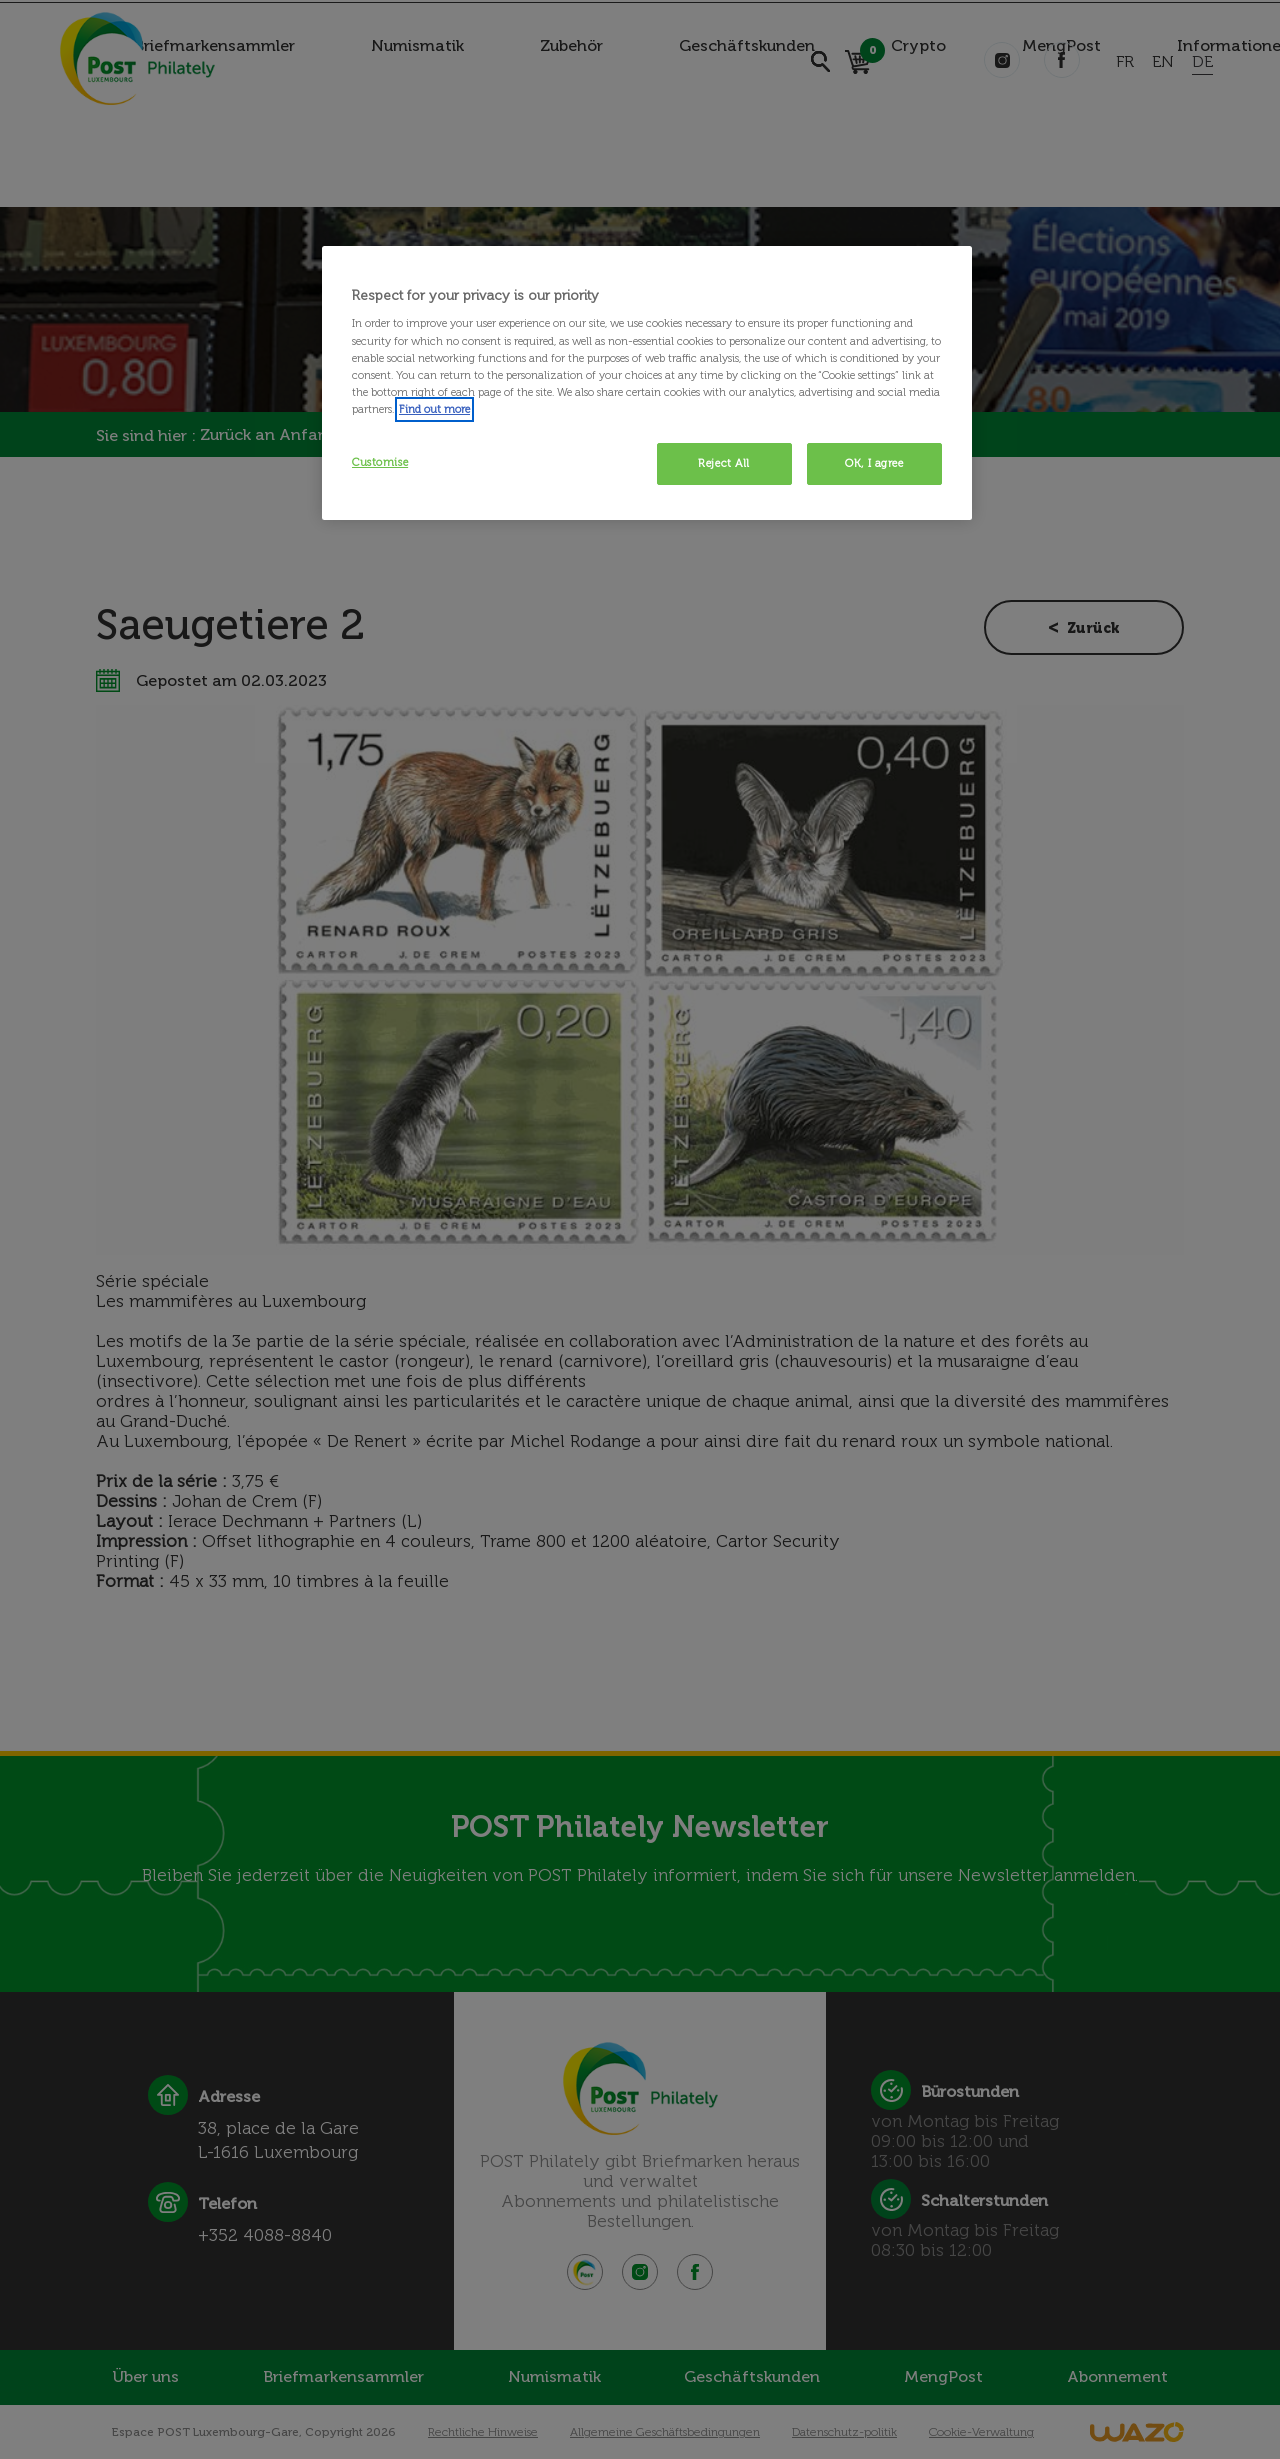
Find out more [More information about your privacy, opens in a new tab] (434, 409)
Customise (380, 462)
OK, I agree (874, 463)
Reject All (724, 463)
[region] (647, 383)
